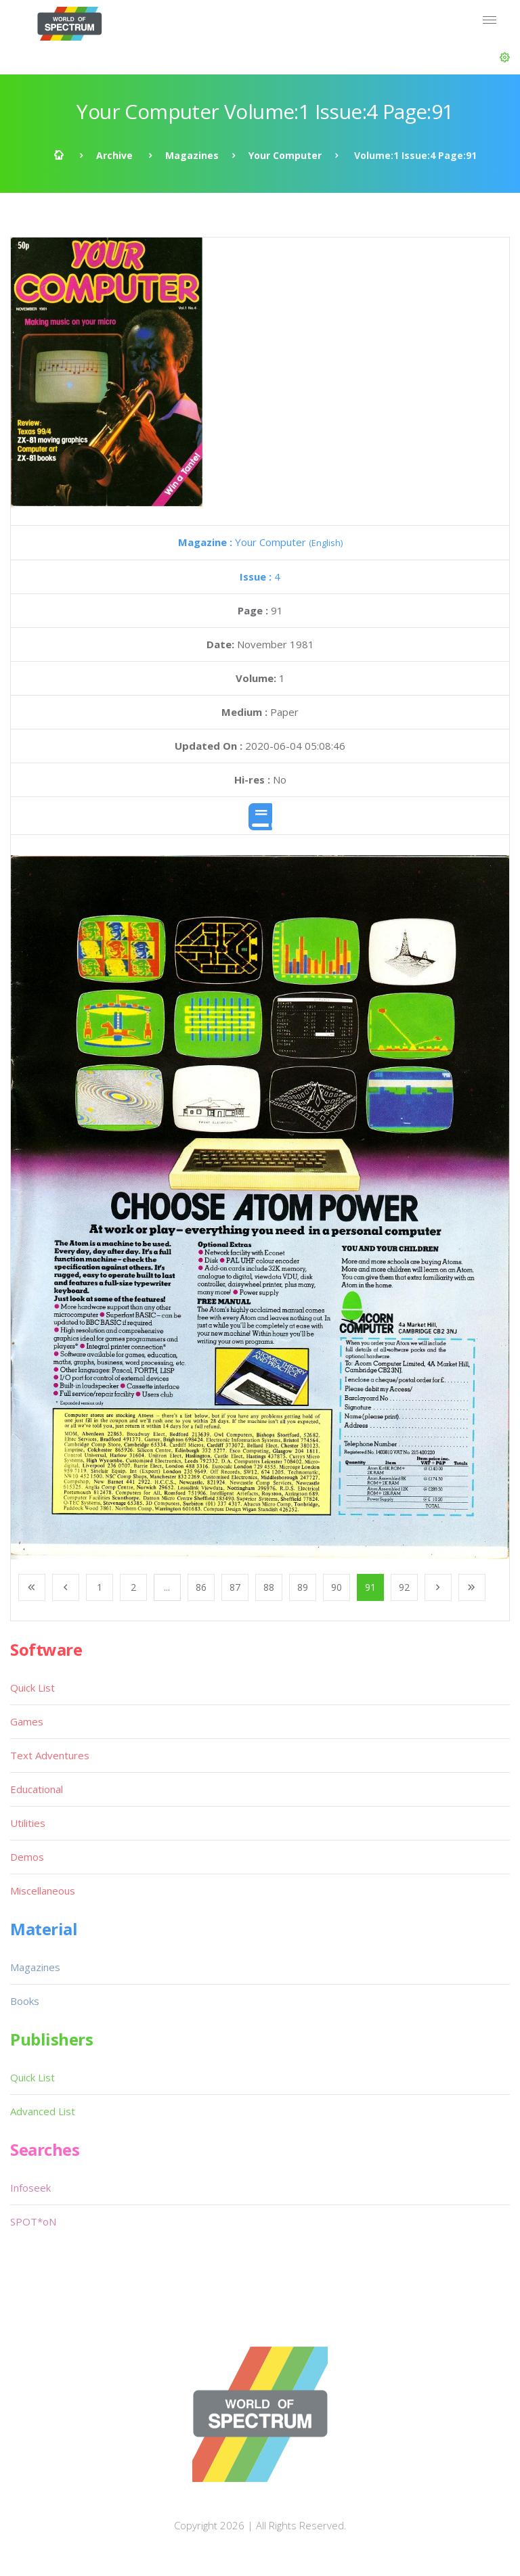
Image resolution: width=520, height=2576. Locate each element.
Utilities (27, 1823)
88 (268, 1587)
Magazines (192, 155)
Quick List (32, 1687)
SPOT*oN (33, 2221)
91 (370, 1587)
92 (404, 1587)
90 (336, 1587)
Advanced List (42, 2111)
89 (302, 1587)
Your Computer (285, 155)
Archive (114, 155)
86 (201, 1587)
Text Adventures (49, 1755)
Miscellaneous (42, 1890)
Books (24, 2001)
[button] (505, 57)
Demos (27, 1856)
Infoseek (30, 2187)
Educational (36, 1789)
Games (26, 1721)
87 (235, 1587)
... (167, 1587)
